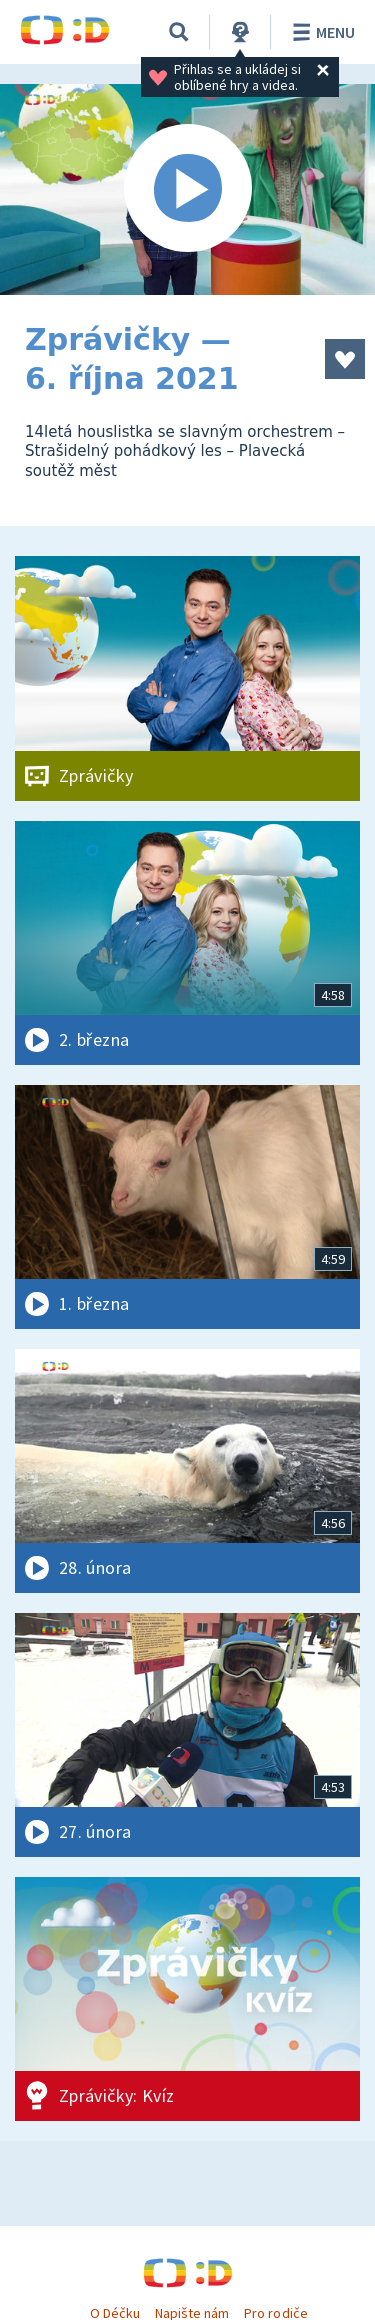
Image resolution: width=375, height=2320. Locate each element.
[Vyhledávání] (179, 32)
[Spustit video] (187, 189)
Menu (320, 32)
